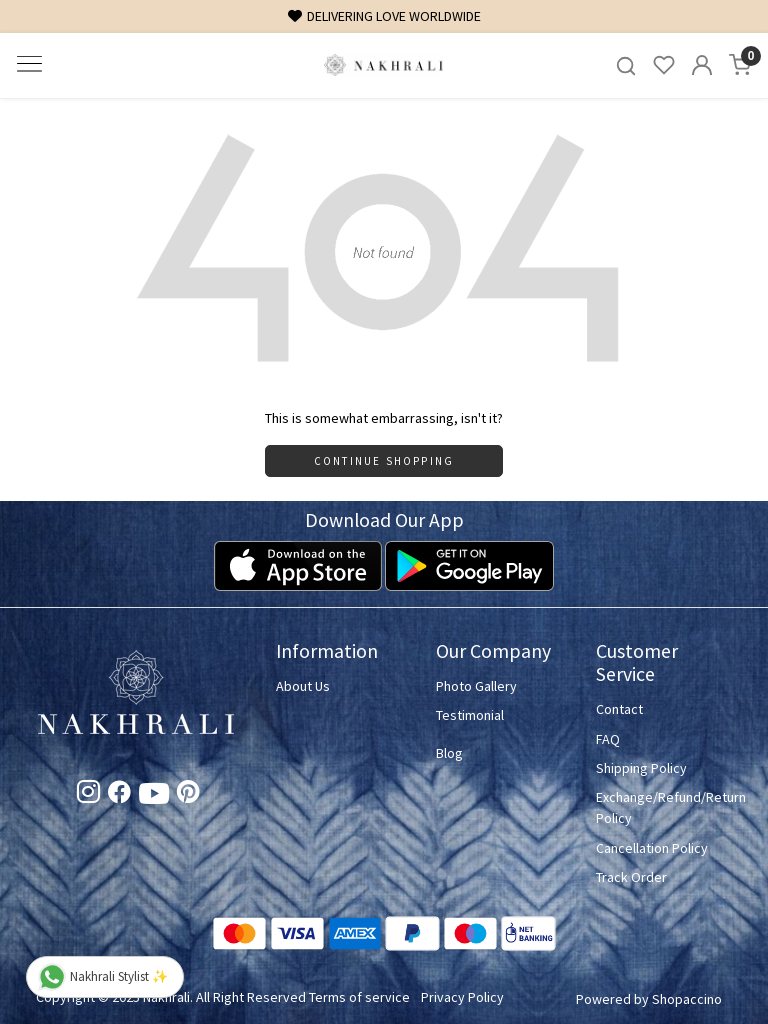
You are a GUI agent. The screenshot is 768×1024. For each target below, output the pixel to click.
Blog (449, 753)
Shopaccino (687, 999)
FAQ (608, 739)
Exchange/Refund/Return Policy (664, 807)
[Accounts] (702, 65)
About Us (303, 686)
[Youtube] (154, 798)
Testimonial (470, 715)
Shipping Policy (641, 768)
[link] (626, 65)
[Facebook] (119, 795)
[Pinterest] (188, 795)
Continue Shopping (384, 461)
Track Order (631, 877)
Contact (619, 709)
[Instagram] (88, 795)
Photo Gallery (476, 686)
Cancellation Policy (652, 848)
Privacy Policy (462, 997)
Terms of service (359, 997)
